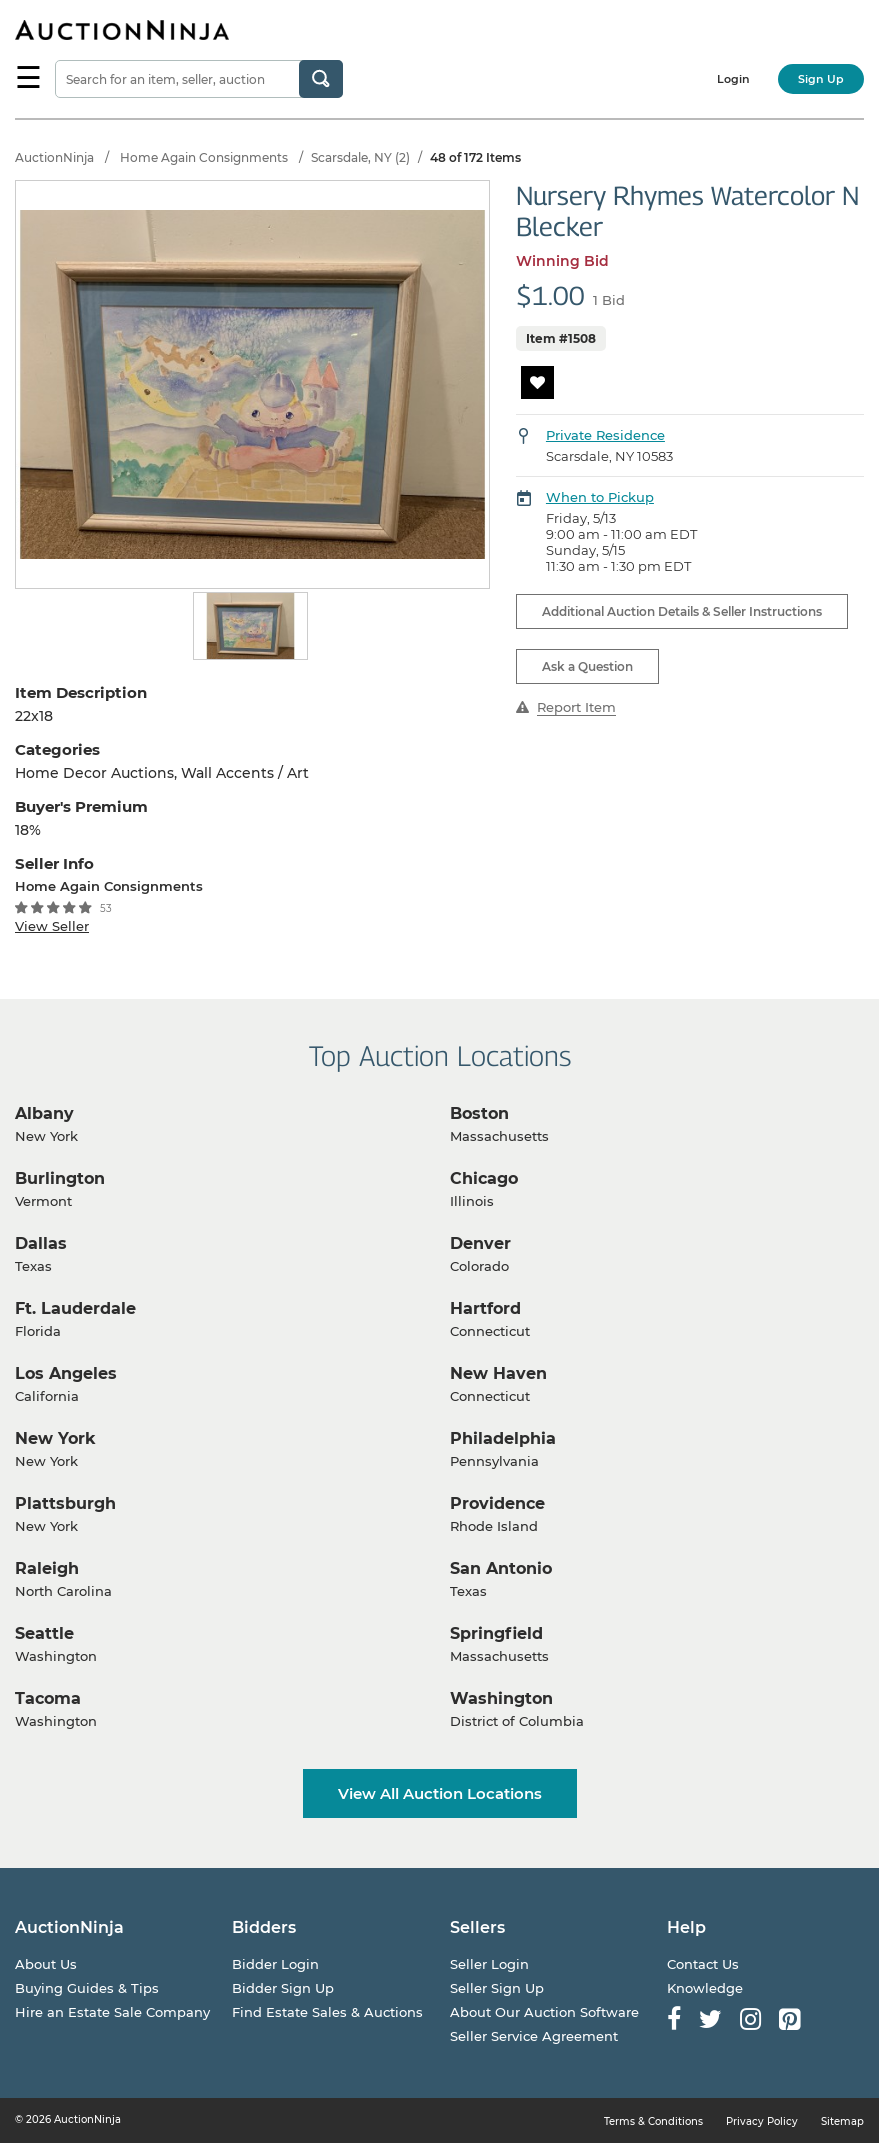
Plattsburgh (65, 1503)
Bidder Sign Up (283, 1988)
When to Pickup (600, 497)
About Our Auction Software (544, 2012)
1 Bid (609, 300)
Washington (501, 1698)
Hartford (485, 1308)
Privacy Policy (762, 2121)
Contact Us (703, 1964)
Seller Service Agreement (534, 2036)
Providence (497, 1503)
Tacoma (48, 1698)
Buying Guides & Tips (87, 1988)
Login (733, 79)
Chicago (484, 1178)
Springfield (496, 1633)
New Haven (498, 1373)
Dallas (41, 1243)
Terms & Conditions (653, 2121)
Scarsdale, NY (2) (360, 157)
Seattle (44, 1633)
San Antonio (501, 1568)
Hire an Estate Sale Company (112, 2012)
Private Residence (605, 435)
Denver (480, 1243)
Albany (44, 1113)
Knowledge (705, 1988)
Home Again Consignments (204, 157)
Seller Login (489, 1964)
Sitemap (842, 2121)
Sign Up (821, 79)
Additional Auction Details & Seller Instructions (682, 611)
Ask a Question (587, 666)
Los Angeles (66, 1373)
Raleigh (47, 1568)
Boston (479, 1113)
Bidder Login (275, 1964)
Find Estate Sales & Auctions (327, 2012)
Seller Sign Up (497, 1988)
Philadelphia (503, 1438)
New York (55, 1438)
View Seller (52, 926)
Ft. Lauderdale (75, 1308)
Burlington (60, 1178)
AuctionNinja (54, 157)
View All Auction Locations (440, 1793)
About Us (46, 1964)
